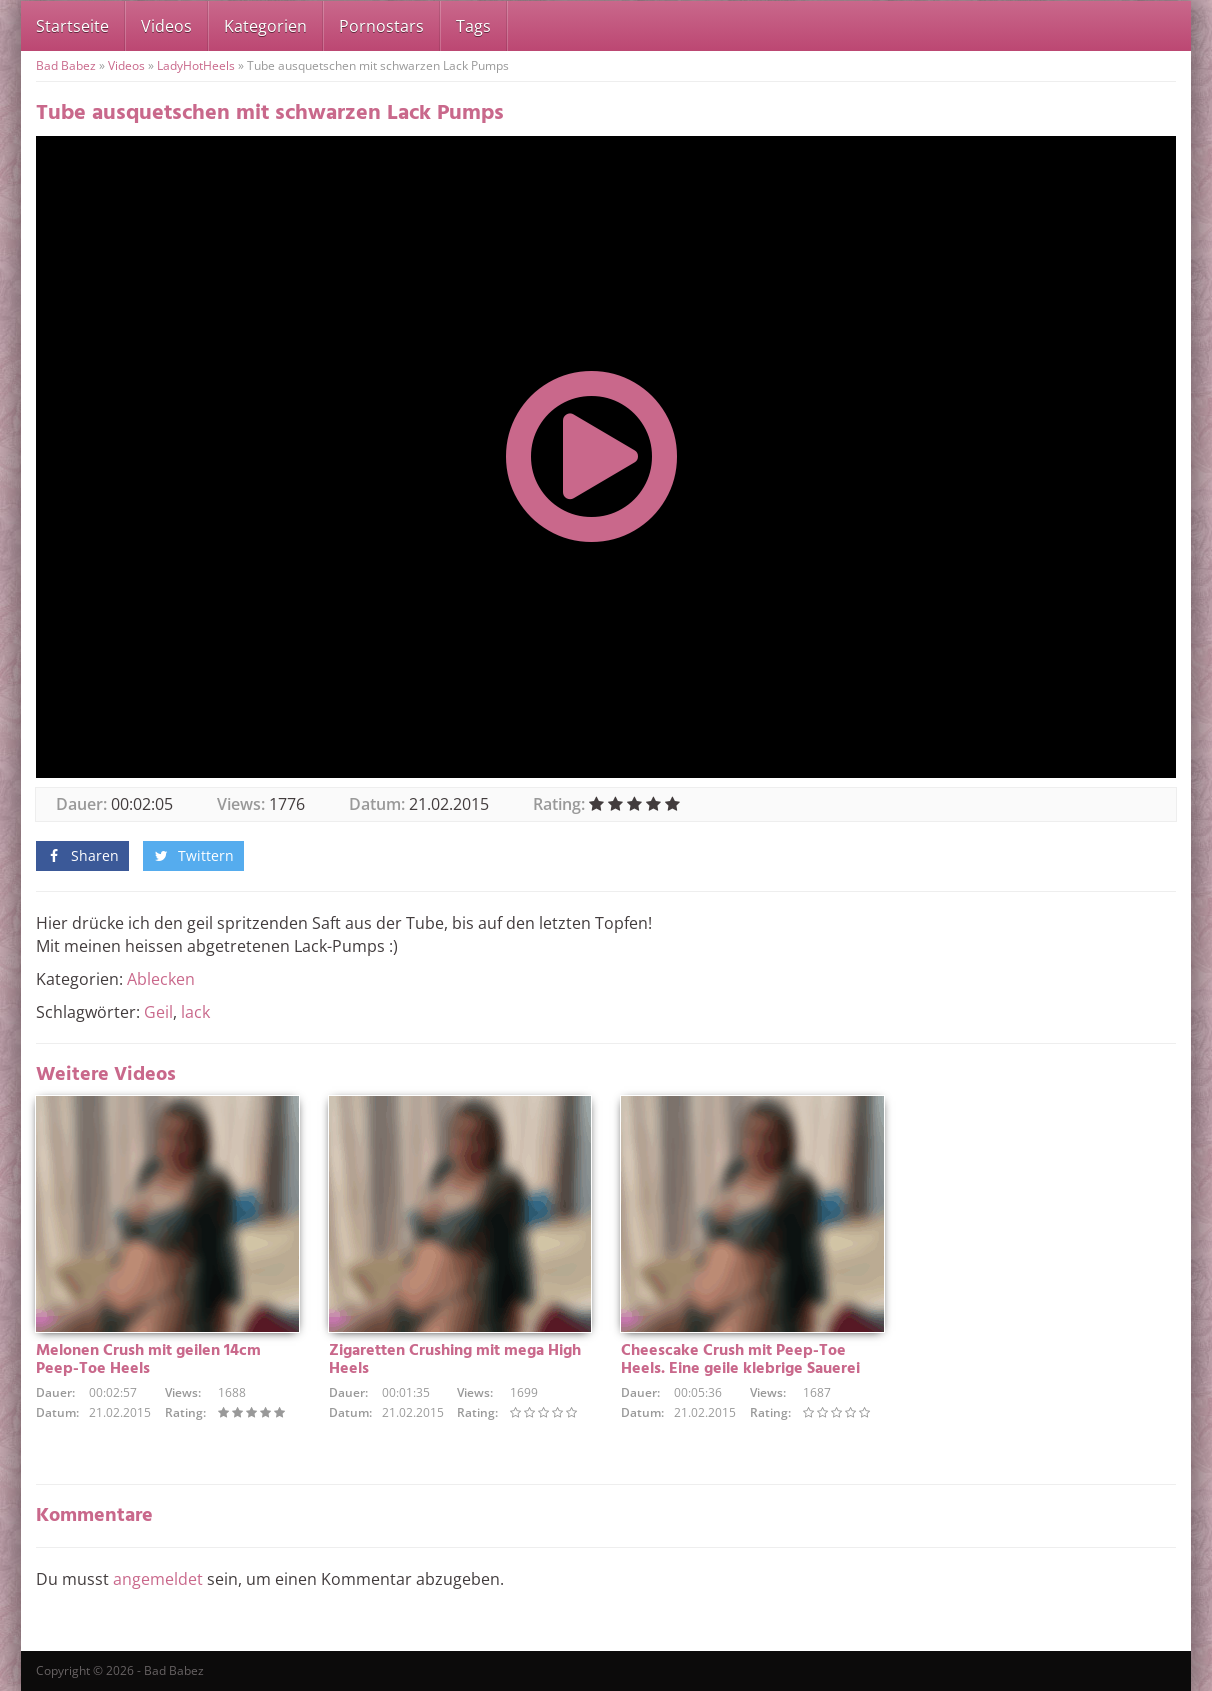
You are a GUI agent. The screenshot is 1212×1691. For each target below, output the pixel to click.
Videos (166, 26)
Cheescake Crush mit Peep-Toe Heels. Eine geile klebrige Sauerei (740, 1360)
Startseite (72, 26)
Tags (473, 26)
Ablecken (161, 979)
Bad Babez (66, 65)
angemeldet (158, 1579)
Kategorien (265, 26)
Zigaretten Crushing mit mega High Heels (455, 1360)
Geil (158, 1012)
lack (195, 1012)
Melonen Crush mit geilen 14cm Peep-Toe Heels (148, 1360)
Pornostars (381, 26)
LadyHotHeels (196, 65)
